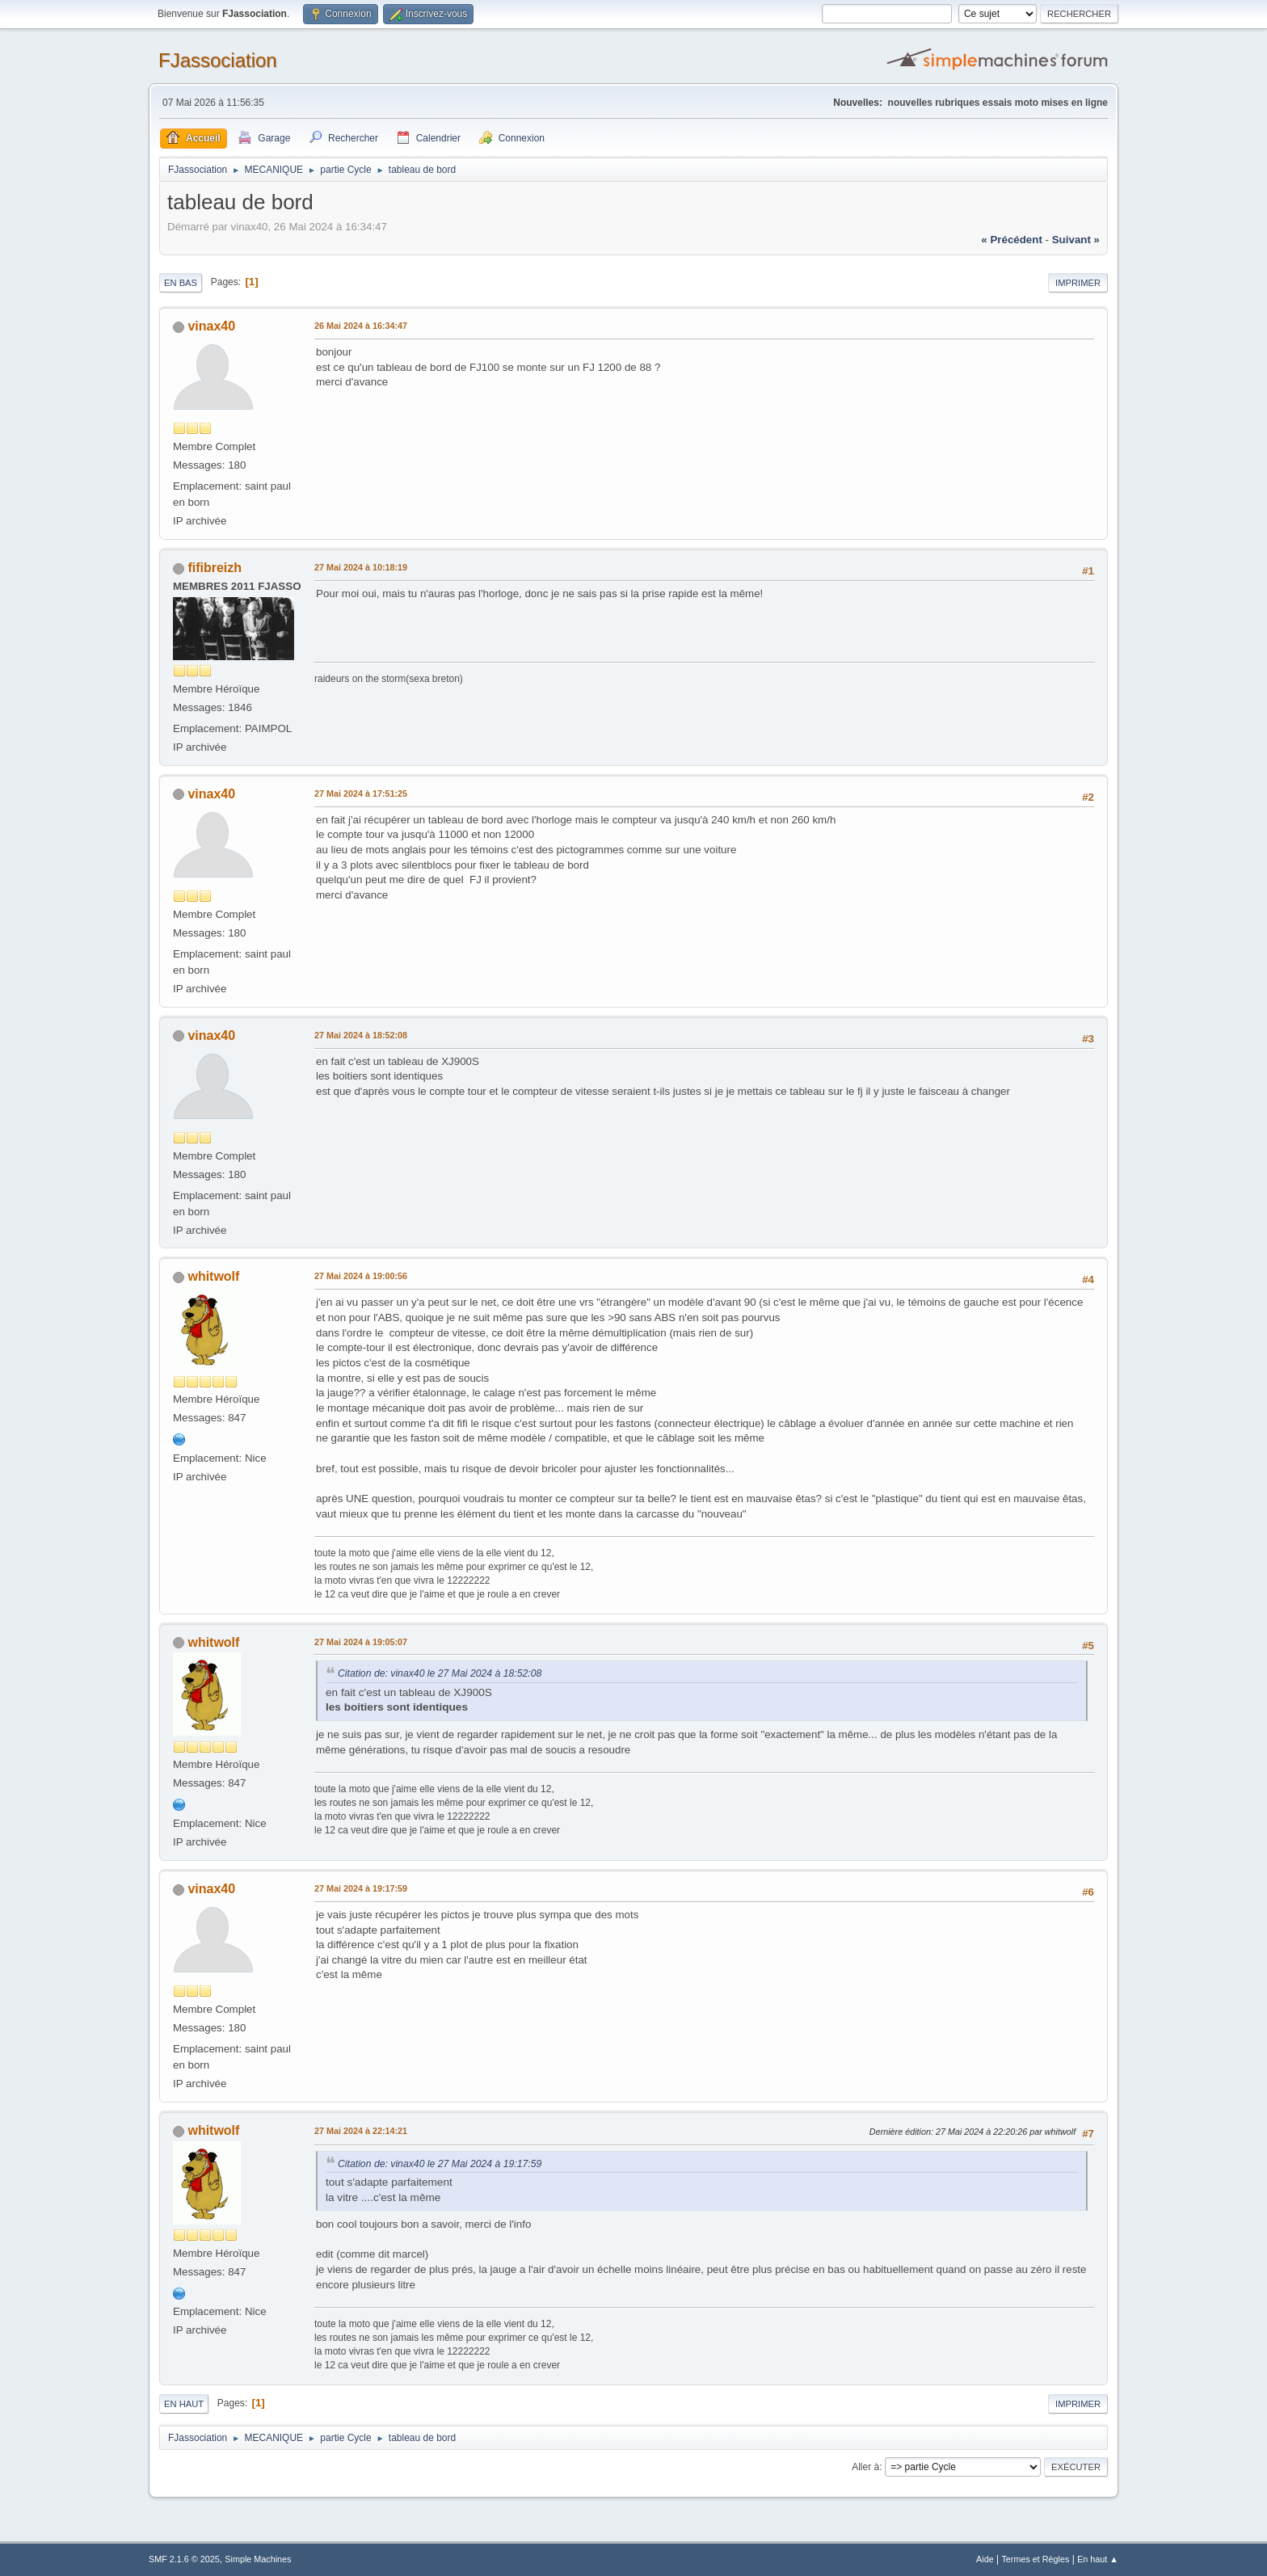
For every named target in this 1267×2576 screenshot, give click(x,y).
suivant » (1076, 240)
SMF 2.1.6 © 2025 (184, 2559)
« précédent (1011, 240)
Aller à (865, 2467)
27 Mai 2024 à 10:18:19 (360, 567)
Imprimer (1078, 283)
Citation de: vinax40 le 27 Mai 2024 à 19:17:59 (439, 2164)
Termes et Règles (1035, 2559)
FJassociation (217, 60)
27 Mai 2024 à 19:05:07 (360, 1642)
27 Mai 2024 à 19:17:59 (360, 1888)
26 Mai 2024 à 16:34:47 (360, 325)
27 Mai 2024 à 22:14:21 (360, 2131)
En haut (184, 2404)
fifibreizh (214, 568)
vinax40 (211, 326)
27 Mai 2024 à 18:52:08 (360, 1035)
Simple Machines (258, 2559)
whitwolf (213, 1276)
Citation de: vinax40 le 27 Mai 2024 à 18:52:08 (439, 1673)
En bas (180, 283)
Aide (985, 2559)
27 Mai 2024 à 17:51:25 (360, 793)
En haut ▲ (1097, 2559)
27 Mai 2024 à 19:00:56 (360, 1276)
